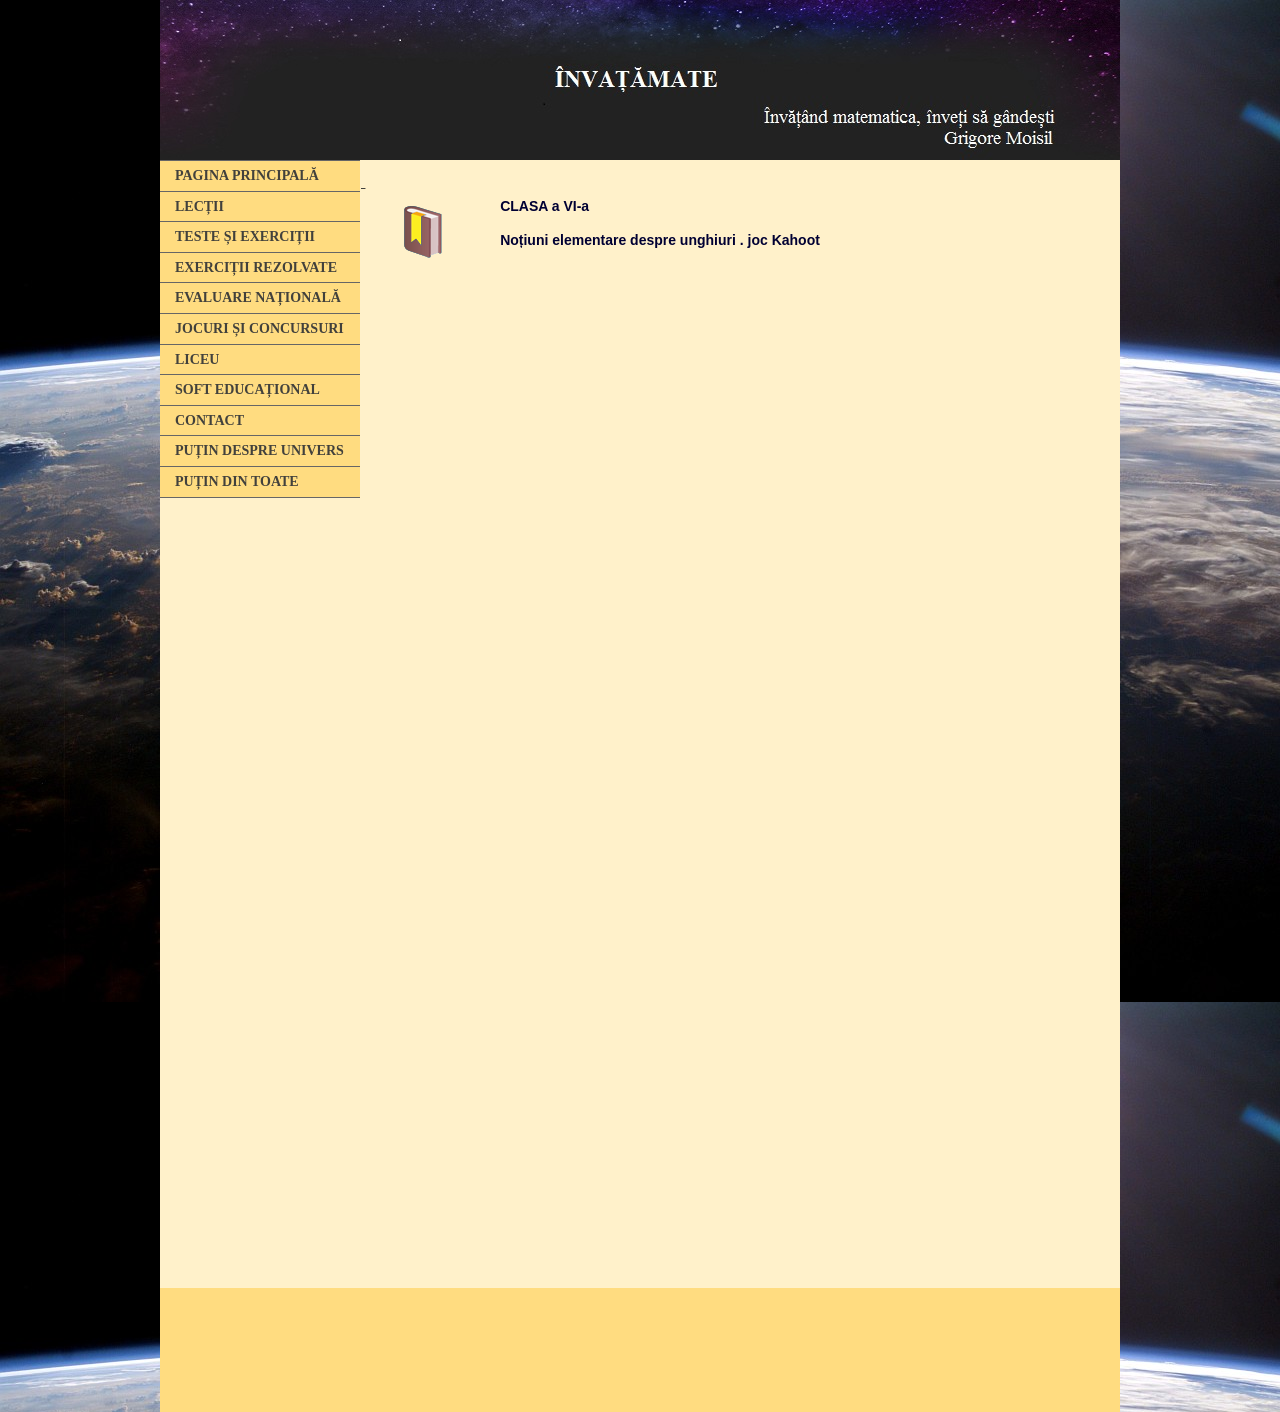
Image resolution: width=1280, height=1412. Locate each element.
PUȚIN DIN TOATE (237, 481)
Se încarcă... (740, 743)
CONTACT (209, 420)
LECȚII (199, 206)
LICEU (197, 359)
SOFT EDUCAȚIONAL (247, 389)
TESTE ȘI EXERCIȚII (245, 236)
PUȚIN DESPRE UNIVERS (259, 450)
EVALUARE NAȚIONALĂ (258, 297)
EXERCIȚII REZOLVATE (256, 267)
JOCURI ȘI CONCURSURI (259, 328)
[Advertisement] (255, 813)
